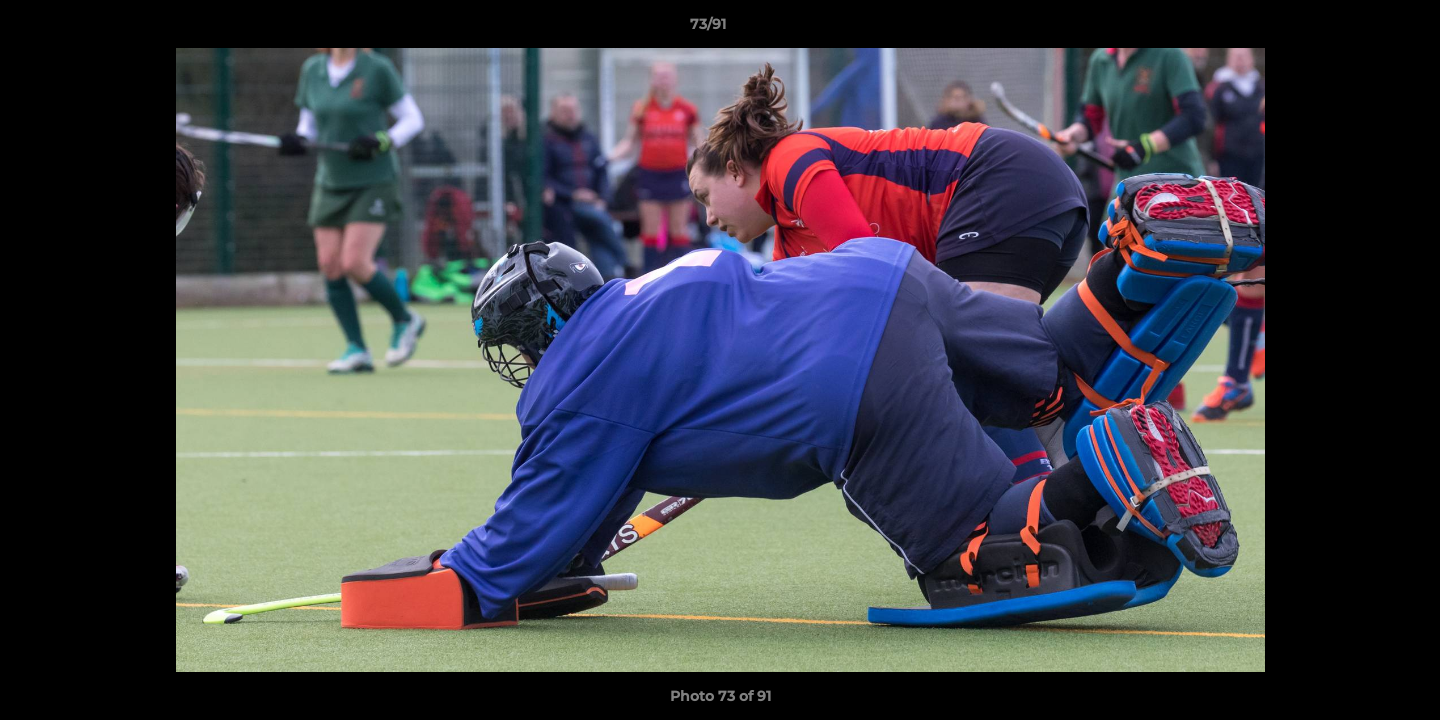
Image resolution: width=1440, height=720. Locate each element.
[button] (1356, 29)
